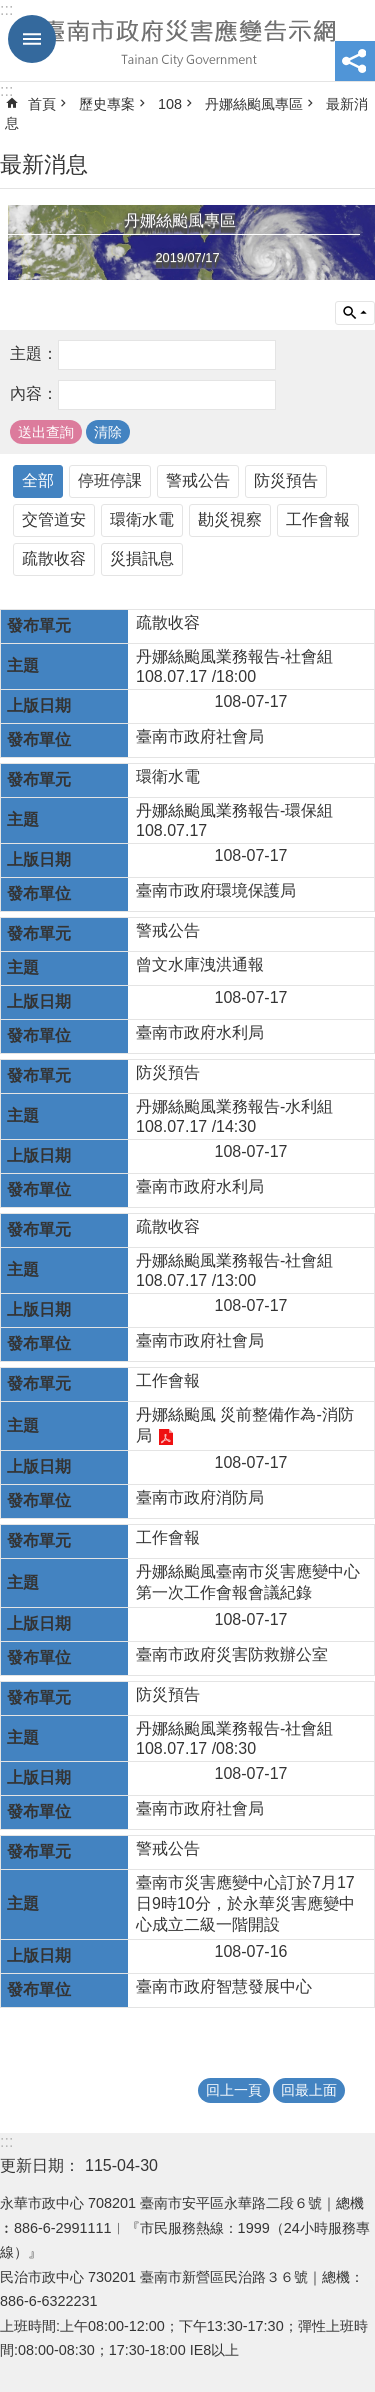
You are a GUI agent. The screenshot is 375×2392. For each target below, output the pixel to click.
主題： (34, 353)
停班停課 (110, 480)
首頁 (42, 104)
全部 (38, 480)
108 (170, 104)
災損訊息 (142, 558)
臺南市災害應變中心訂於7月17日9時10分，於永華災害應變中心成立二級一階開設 (245, 1903)
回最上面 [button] (309, 2090)
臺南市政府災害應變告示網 (187, 41)
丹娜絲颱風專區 (254, 104)
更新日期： (40, 2165)
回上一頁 (234, 2090)
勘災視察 (230, 519)
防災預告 (286, 480)
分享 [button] (355, 61)
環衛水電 (142, 519)
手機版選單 (32, 39)
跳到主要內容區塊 (10, 10)
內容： (34, 393)
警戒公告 (198, 480)
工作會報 (318, 519)
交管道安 (54, 519)
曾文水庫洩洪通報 (200, 964)
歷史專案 (107, 104)
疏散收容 (54, 558)
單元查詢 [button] (355, 313)
